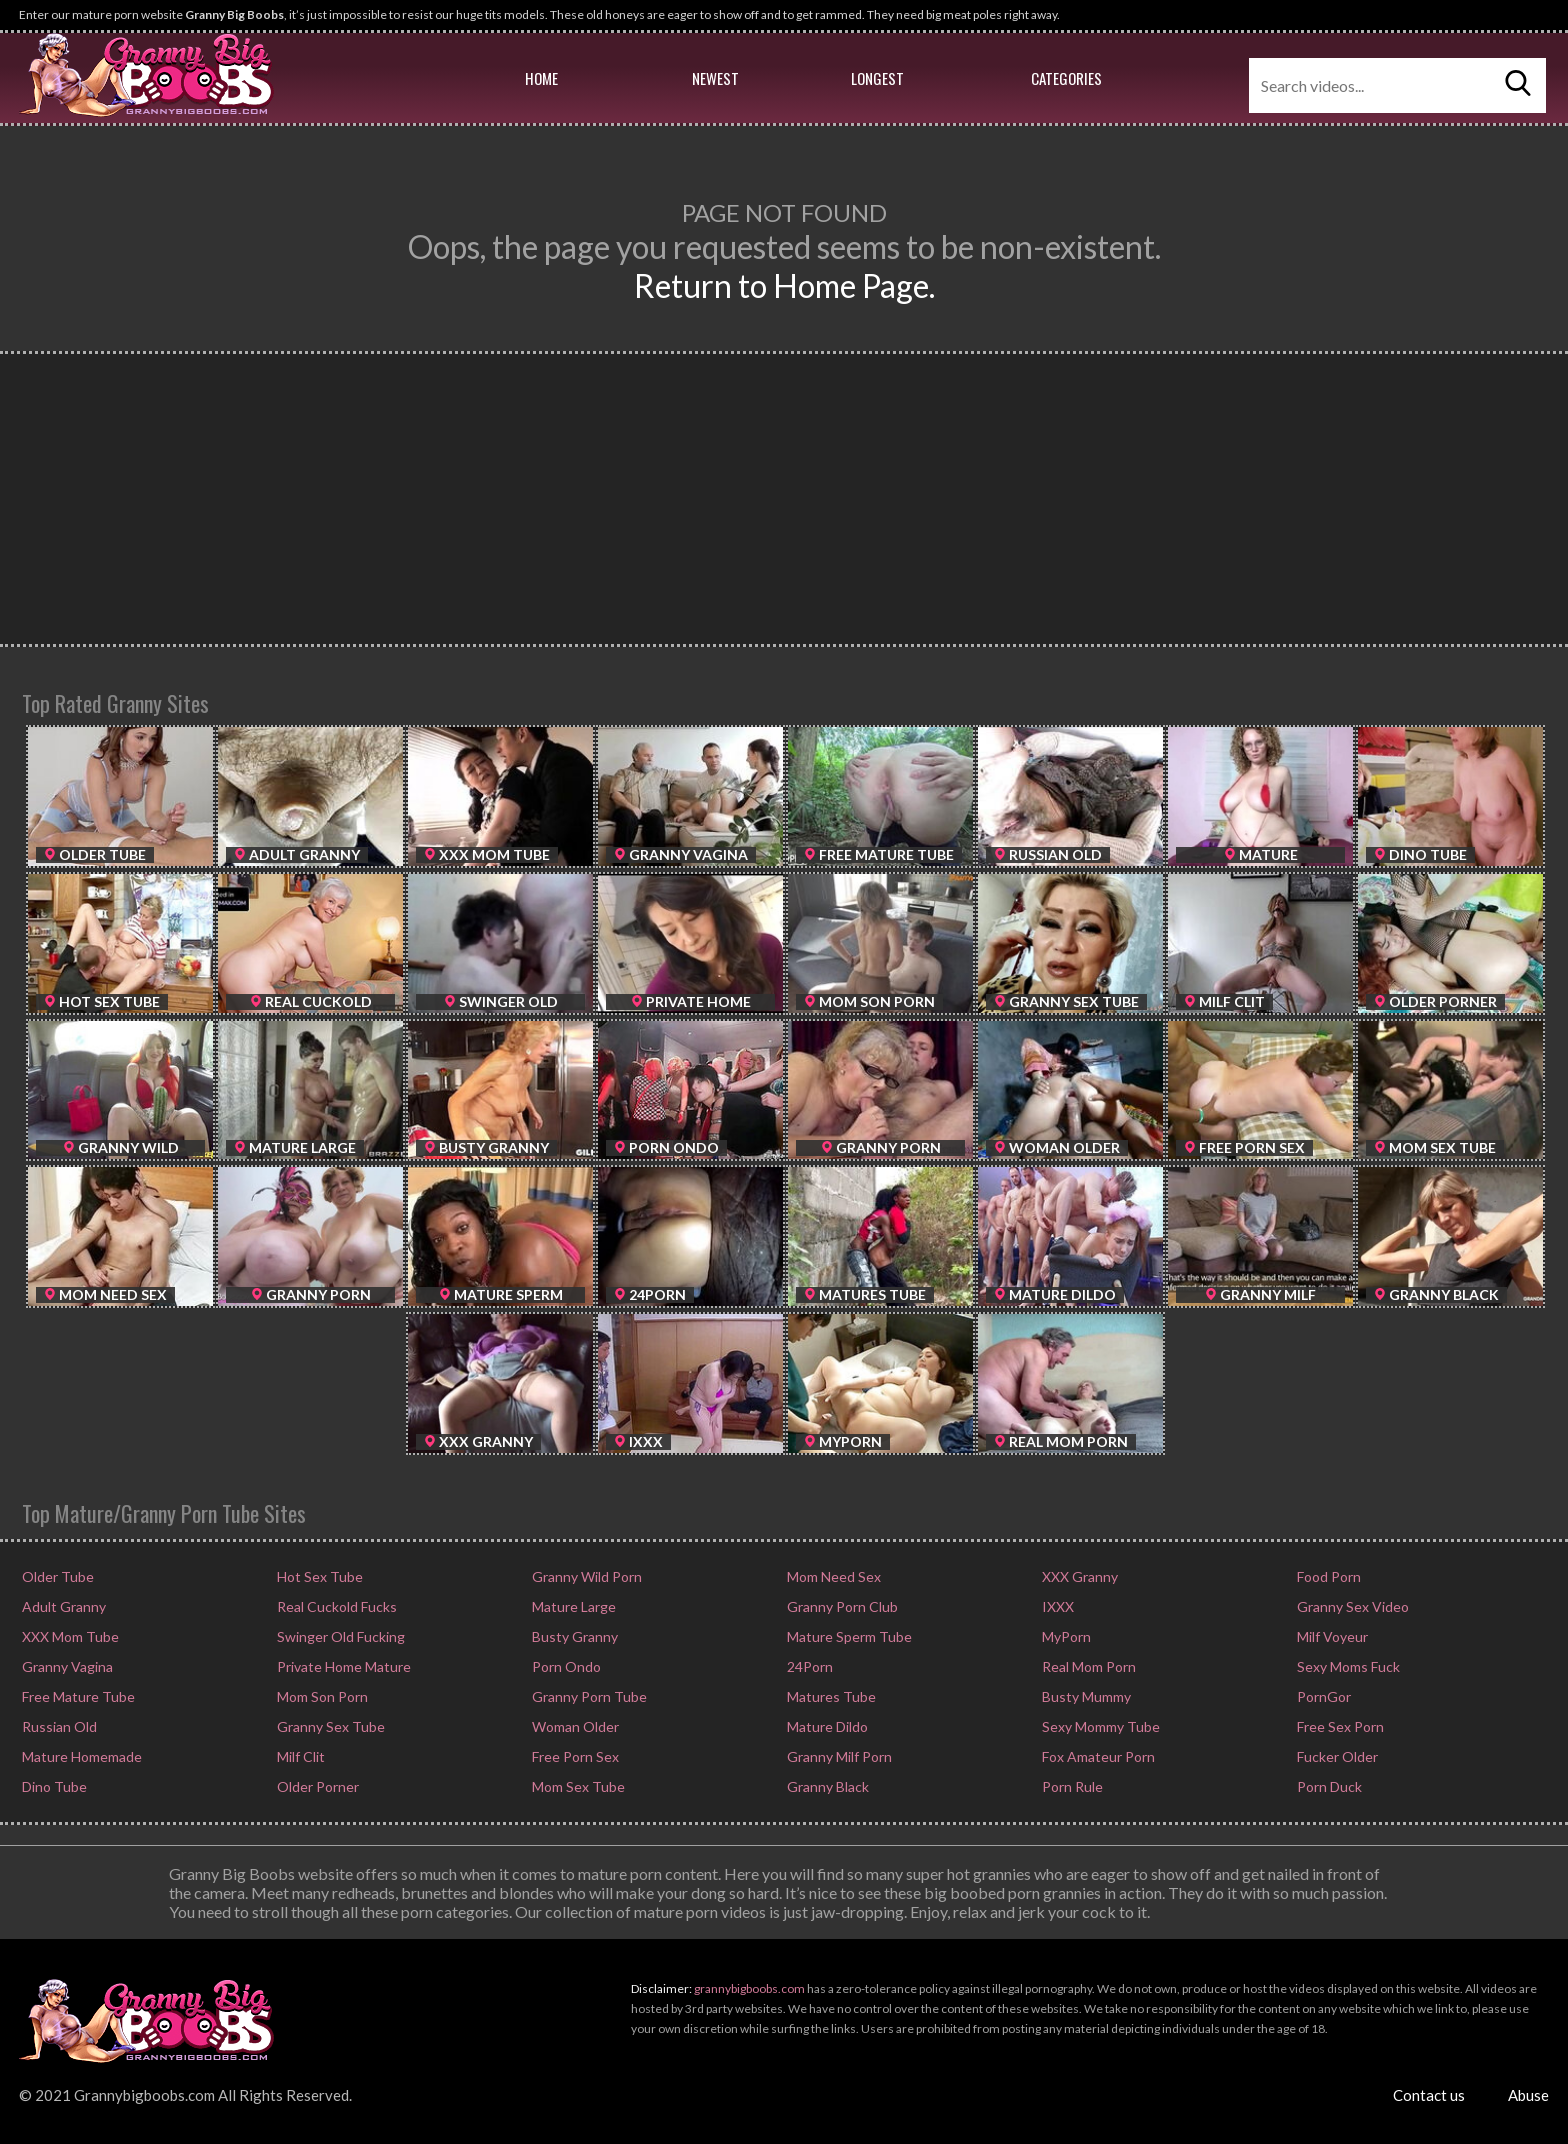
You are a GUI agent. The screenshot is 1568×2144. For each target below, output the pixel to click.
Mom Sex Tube (577, 1786)
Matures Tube (830, 1696)
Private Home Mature (342, 1666)
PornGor (1322, 1696)
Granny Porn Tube (588, 1696)
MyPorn (1065, 1636)
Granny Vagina (66, 1666)
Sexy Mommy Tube (1099, 1726)
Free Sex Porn (1339, 1726)
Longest (877, 78)
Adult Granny (62, 1606)
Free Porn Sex (574, 1756)
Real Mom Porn (1087, 1666)
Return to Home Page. (784, 285)
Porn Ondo (565, 1666)
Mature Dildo (826, 1726)
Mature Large (572, 1606)
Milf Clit (299, 1756)
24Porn (808, 1666)
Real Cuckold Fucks (335, 1606)
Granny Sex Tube (329, 1726)
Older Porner (316, 1786)
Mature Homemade (80, 1756)
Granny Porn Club (841, 1606)
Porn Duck (1328, 1786)
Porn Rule (1071, 1786)
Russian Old (58, 1726)
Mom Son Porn (321, 1696)
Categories (1066, 78)
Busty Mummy (1085, 1696)
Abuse (1528, 2095)
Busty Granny (573, 1636)
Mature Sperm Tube (848, 1636)
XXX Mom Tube (69, 1636)
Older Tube (56, 1576)
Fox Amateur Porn (1097, 1756)
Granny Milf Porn (838, 1756)
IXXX (1056, 1606)
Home (541, 78)
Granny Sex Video (1351, 1606)
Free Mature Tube (77, 1696)
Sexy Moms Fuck (1347, 1666)
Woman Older (574, 1726)
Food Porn (1327, 1576)
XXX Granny (1078, 1576)
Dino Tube (53, 1786)
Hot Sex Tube (318, 1576)
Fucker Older (1336, 1756)
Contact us (1429, 2095)
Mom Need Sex (832, 1576)
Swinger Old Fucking (339, 1636)
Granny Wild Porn (585, 1576)
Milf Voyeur (1331, 1636)
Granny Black (826, 1786)
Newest (715, 78)
